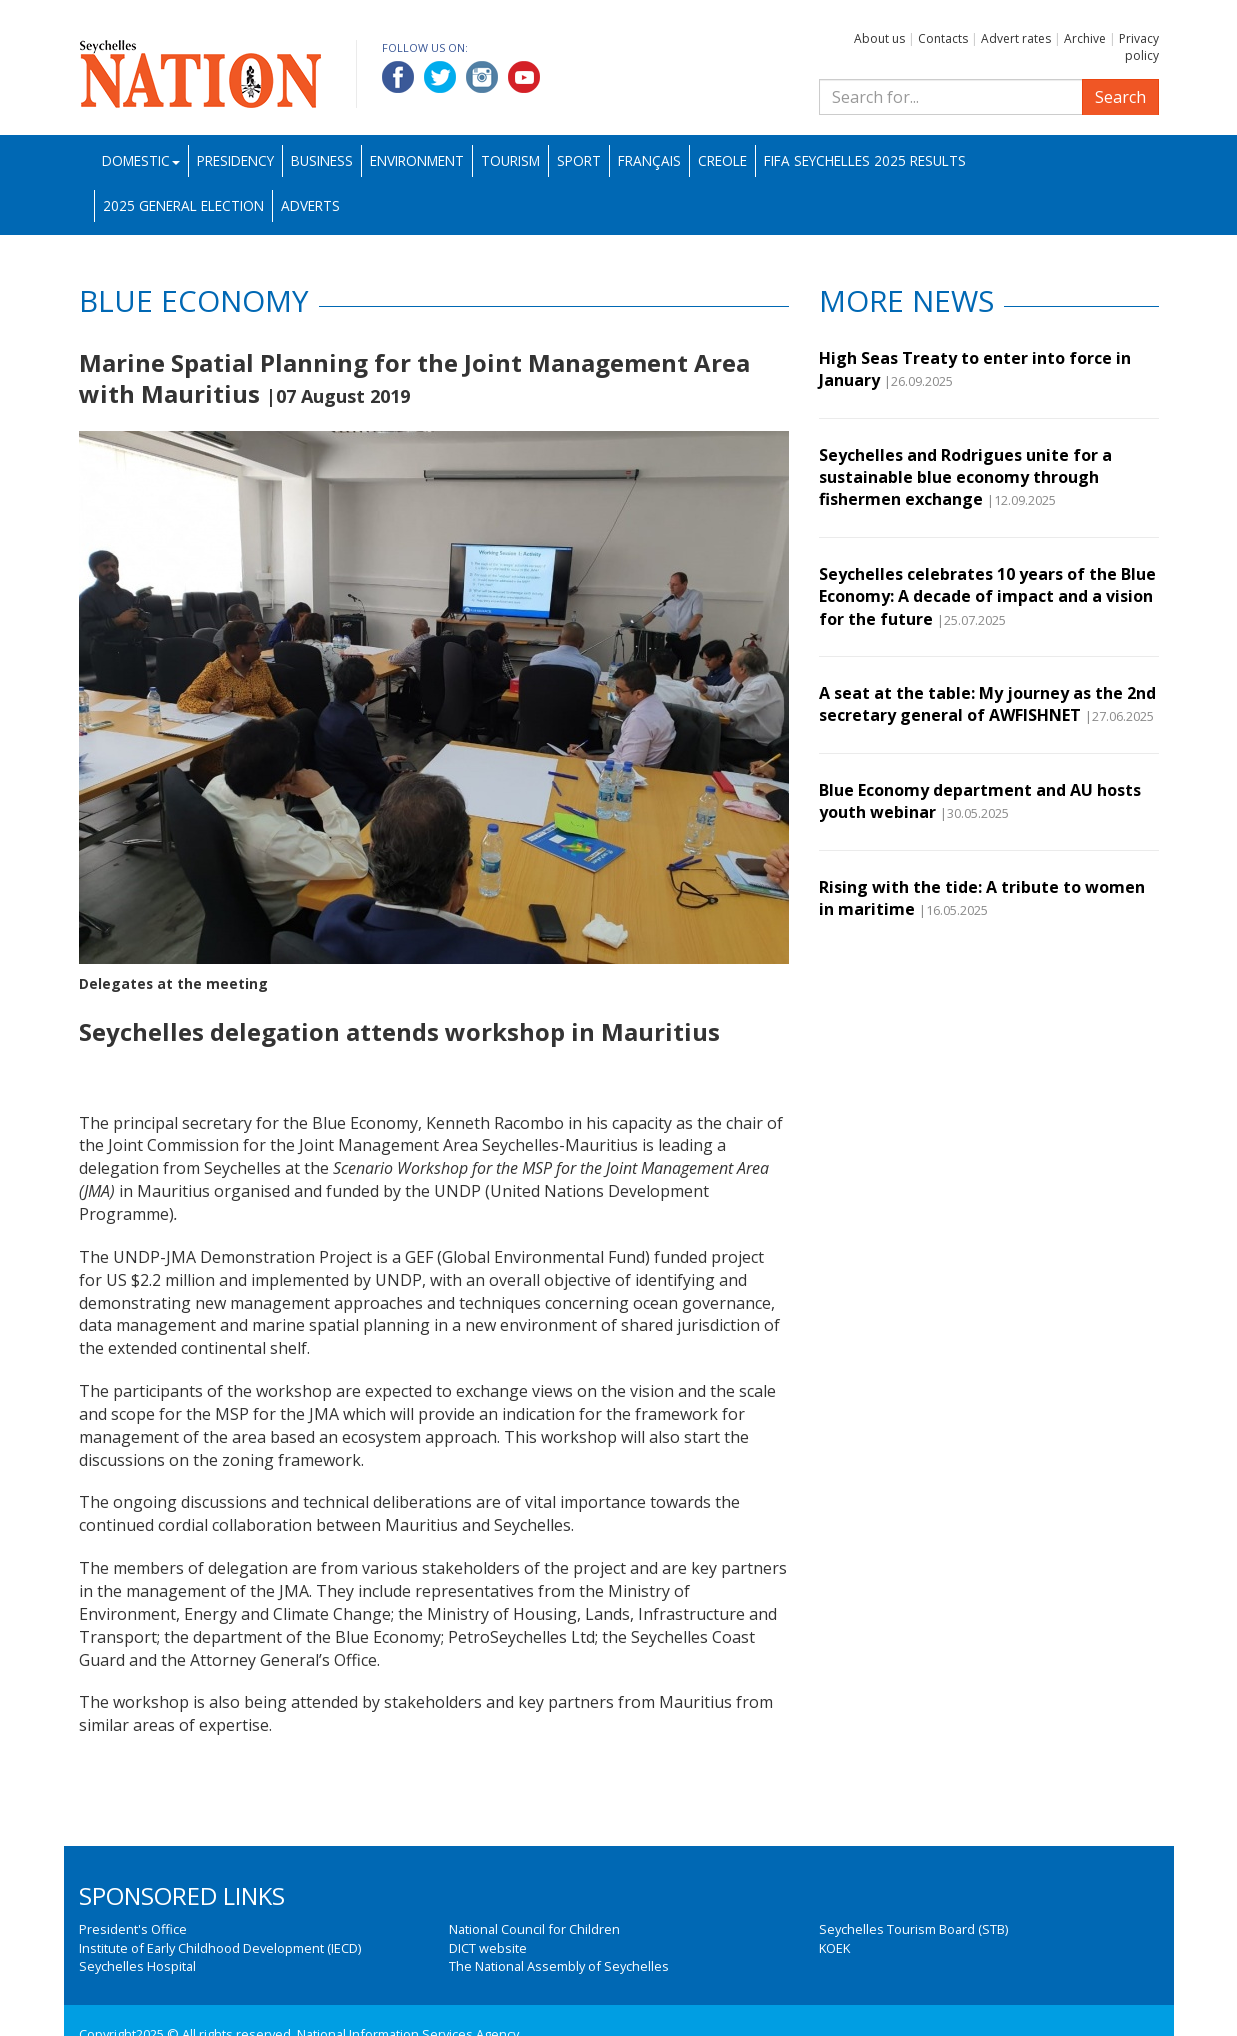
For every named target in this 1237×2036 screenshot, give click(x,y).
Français (649, 160)
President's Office (133, 1929)
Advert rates (1016, 38)
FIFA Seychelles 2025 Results (865, 160)
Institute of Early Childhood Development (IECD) (220, 1948)
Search (1120, 97)
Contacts (943, 38)
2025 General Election (183, 205)
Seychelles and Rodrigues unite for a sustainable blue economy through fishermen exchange (965, 477)
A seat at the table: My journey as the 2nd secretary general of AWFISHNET (987, 704)
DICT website (488, 1948)
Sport (579, 160)
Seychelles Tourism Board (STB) (913, 1929)
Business (322, 160)
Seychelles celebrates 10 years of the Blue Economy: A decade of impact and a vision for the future (987, 596)
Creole (722, 160)
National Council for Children (534, 1929)
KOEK (834, 1948)
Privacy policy (1139, 47)
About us (879, 38)
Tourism (510, 160)
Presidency (235, 160)
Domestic (141, 160)
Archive (1085, 38)
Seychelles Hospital (137, 1966)
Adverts (310, 205)
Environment (417, 160)
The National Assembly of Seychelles (559, 1966)
